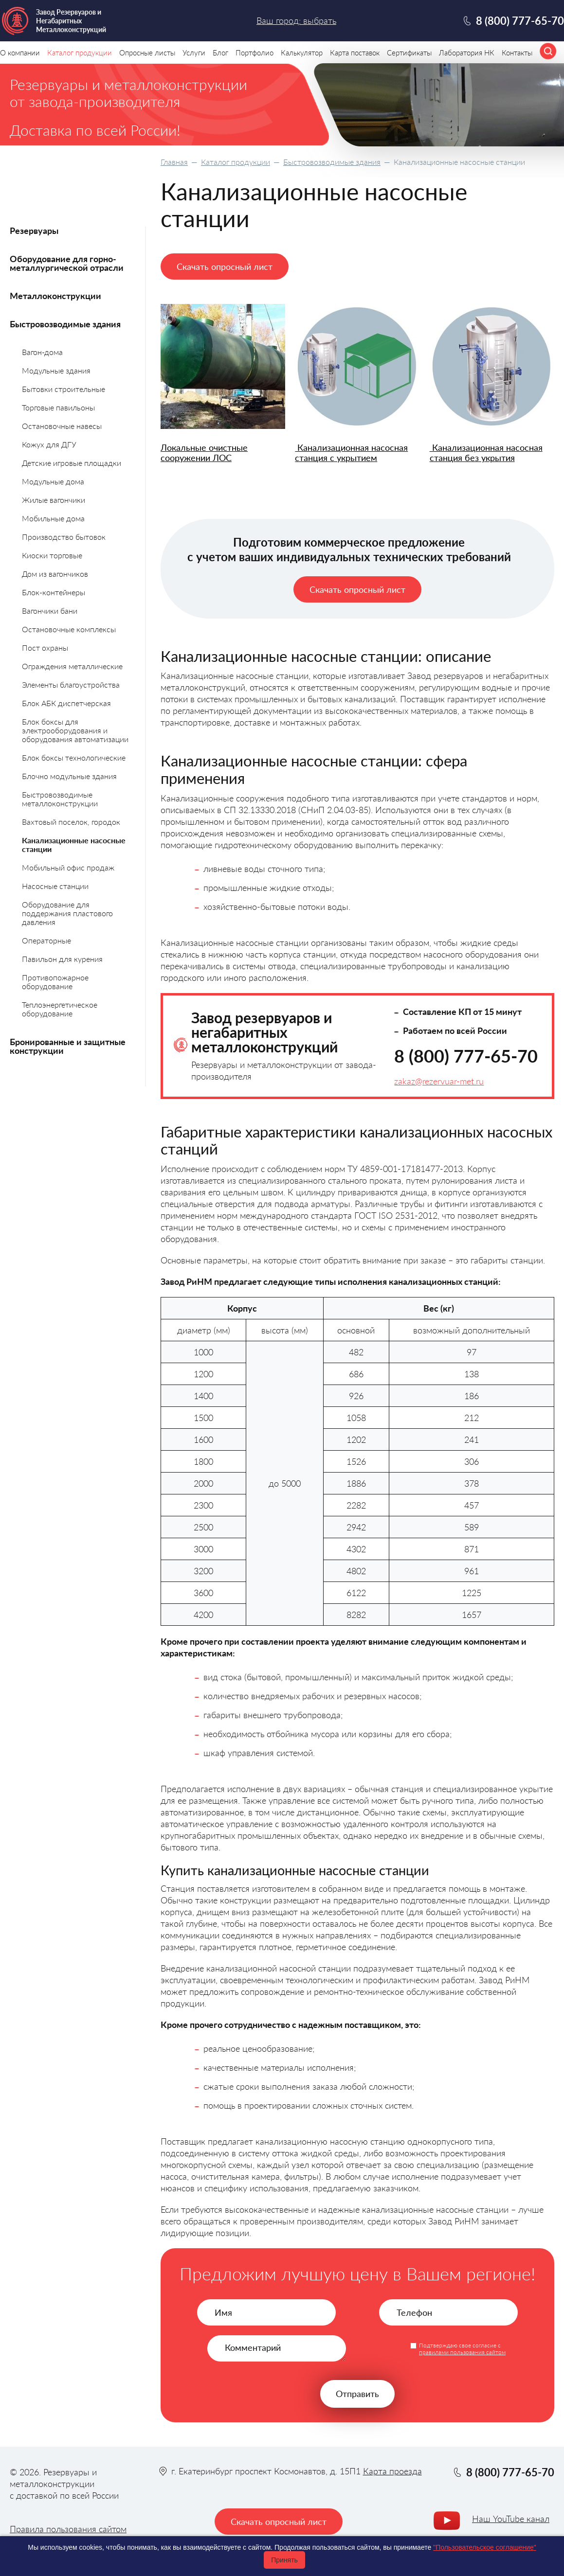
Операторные (46, 940)
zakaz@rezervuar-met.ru (439, 1081)
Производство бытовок (64, 536)
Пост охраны (45, 647)
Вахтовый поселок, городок (71, 821)
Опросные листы (147, 52)
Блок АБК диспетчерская (66, 703)
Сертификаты (409, 52)
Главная (174, 161)
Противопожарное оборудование (55, 982)
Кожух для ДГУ (49, 444)
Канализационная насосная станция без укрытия (486, 452)
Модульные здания (56, 370)
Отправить (357, 2393)
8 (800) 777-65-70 (466, 1056)
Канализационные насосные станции (74, 844)
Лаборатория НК (466, 52)
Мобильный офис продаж (68, 867)
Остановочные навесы (62, 425)
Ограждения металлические (72, 666)
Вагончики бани (49, 610)
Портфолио (254, 52)
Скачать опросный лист (225, 266)
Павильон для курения (62, 958)
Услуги (193, 52)
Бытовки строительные (63, 388)
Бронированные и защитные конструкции (68, 1046)
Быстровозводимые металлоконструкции (60, 799)
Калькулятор (302, 52)
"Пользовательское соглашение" (484, 2547)
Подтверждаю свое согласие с (462, 2349)
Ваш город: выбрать (296, 20)
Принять (284, 2560)
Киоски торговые (52, 555)
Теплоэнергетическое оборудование (59, 1009)
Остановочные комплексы (69, 629)
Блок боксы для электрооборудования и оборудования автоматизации (75, 730)
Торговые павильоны (58, 407)
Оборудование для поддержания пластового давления (67, 913)
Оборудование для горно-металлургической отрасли (67, 263)
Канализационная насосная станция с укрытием (351, 452)
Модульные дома (53, 481)
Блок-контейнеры (53, 592)
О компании (20, 52)
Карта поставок (355, 52)
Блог (220, 52)
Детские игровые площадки (71, 462)
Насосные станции (55, 885)
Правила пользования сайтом (68, 2528)
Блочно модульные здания (69, 776)
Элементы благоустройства (71, 684)
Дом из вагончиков (55, 573)
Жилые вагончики (53, 499)
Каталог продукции (235, 161)
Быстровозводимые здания (332, 161)
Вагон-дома (42, 351)
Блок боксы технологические (74, 757)
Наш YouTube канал (510, 2518)
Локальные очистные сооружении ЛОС (204, 452)
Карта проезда (392, 2471)
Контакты (517, 52)
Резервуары (34, 230)
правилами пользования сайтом (462, 2352)
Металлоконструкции (55, 295)
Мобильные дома (53, 518)
